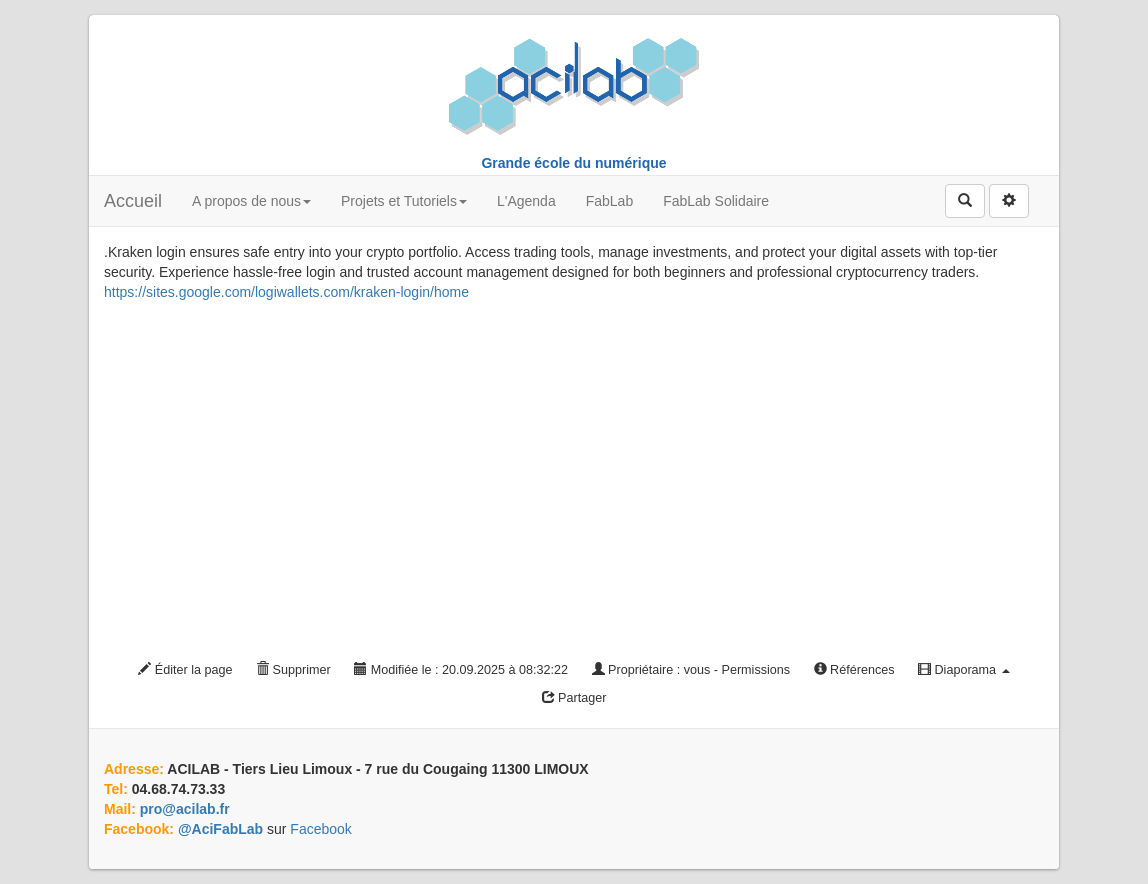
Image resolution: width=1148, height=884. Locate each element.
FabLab (609, 201)
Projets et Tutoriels (404, 201)
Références (854, 670)
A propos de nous (251, 201)
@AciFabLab (220, 829)
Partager (574, 698)
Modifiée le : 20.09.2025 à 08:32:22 (461, 670)
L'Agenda (526, 201)
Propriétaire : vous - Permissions (691, 670)
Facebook (320, 829)
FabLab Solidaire (716, 201)
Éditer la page (185, 670)
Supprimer (293, 670)
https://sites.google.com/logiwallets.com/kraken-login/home (286, 292)
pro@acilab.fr (185, 809)
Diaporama (964, 670)
